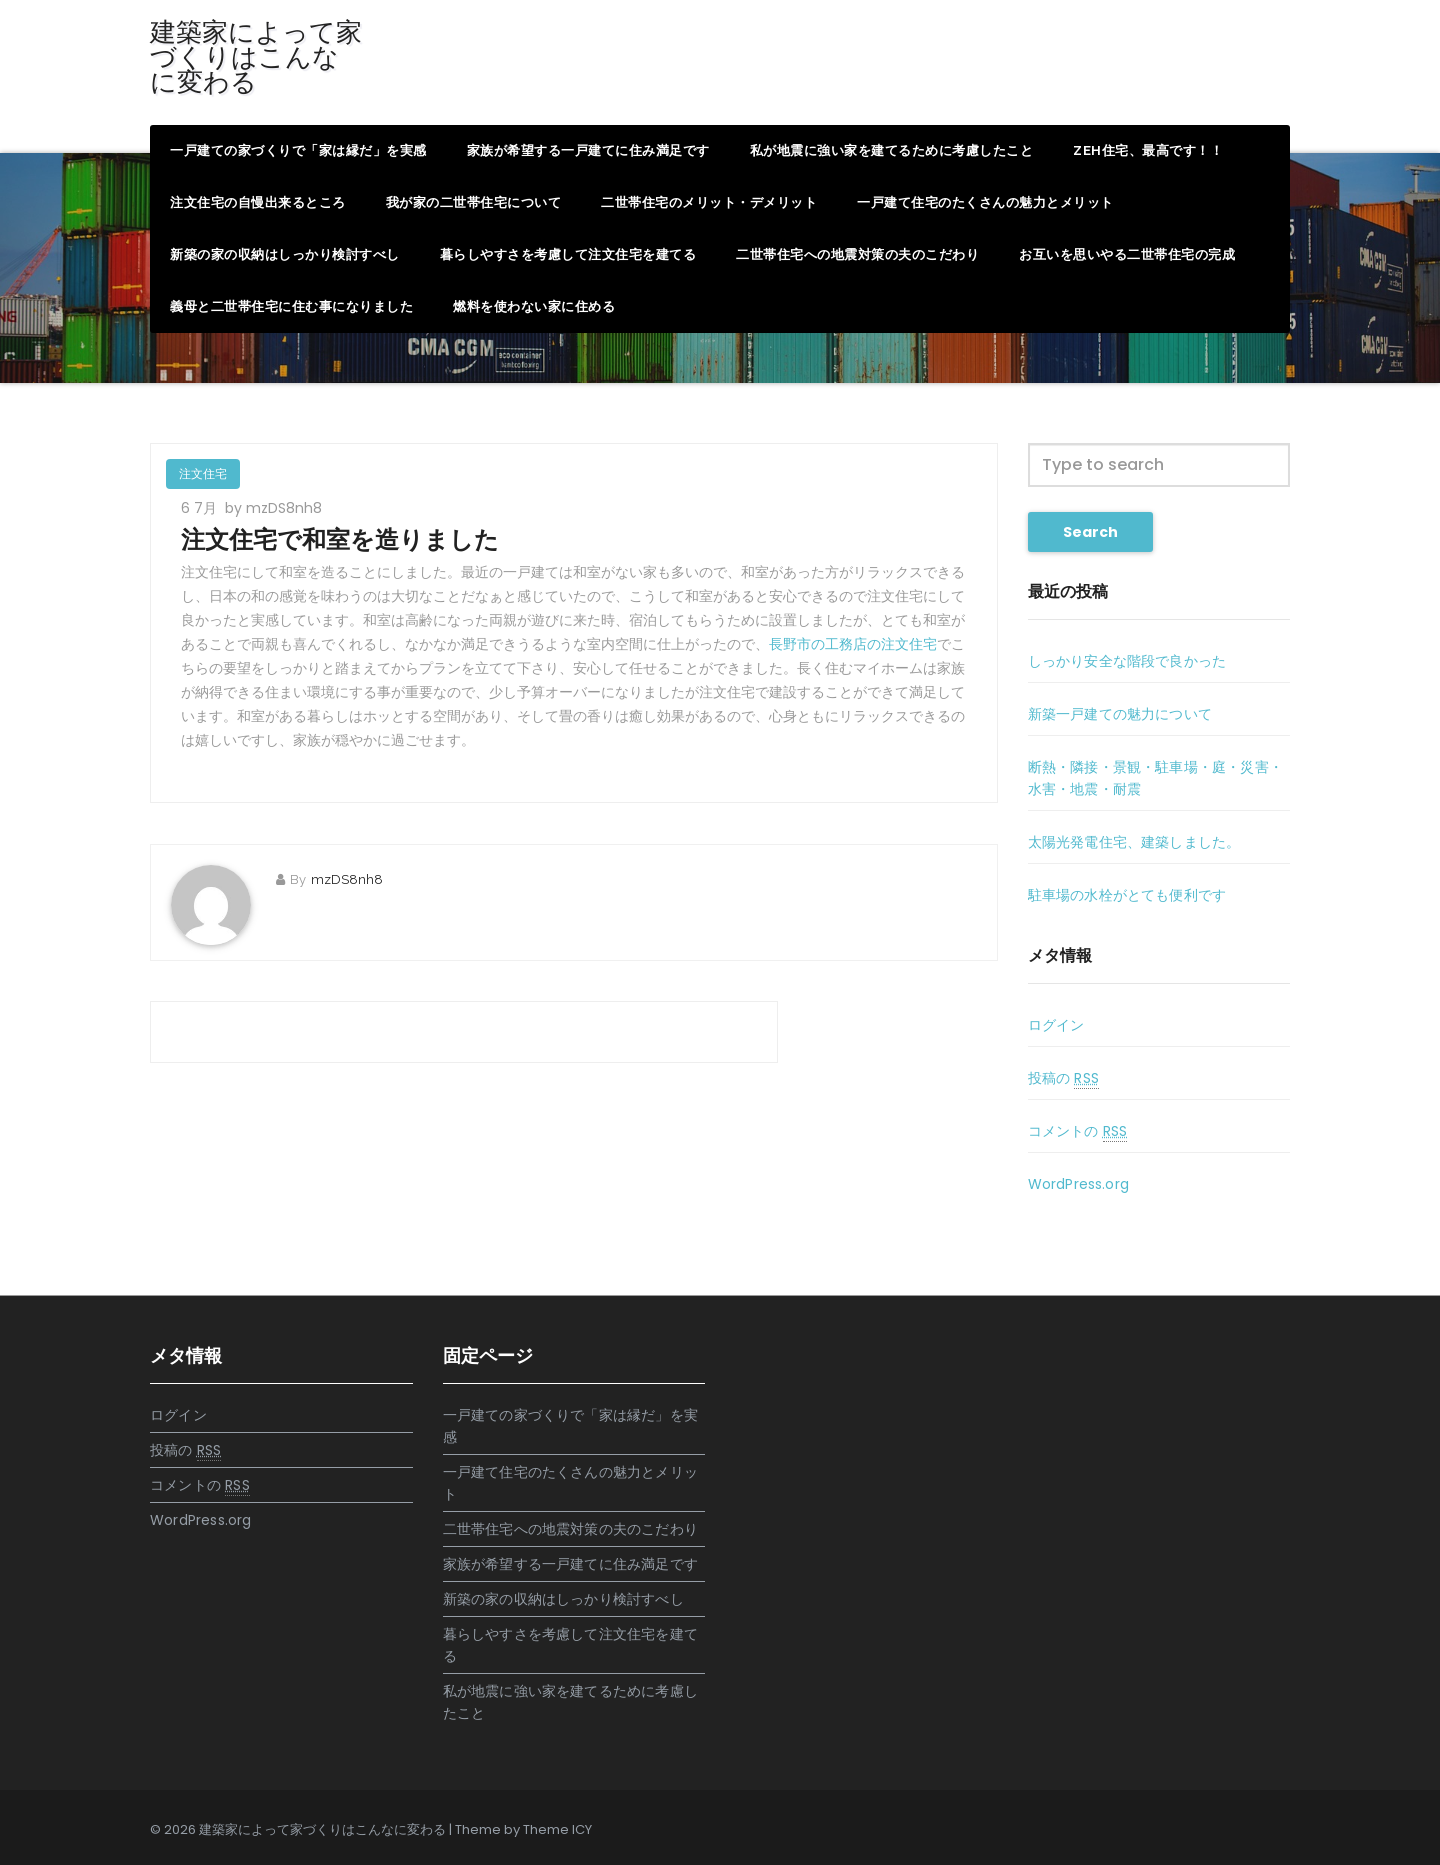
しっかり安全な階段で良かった (1127, 661)
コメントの (1078, 1131)
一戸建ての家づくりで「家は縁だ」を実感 (298, 150)
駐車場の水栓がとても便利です (1127, 895)
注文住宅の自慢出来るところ (258, 202)
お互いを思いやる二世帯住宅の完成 (1127, 254)
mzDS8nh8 (347, 879)
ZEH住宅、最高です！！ (1148, 150)
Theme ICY (557, 1829)
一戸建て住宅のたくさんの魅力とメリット (985, 202)
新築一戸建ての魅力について (1120, 714)
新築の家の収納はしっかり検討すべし (285, 254)
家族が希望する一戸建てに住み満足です (588, 150)
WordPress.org (1079, 1184)
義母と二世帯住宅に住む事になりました (291, 306)
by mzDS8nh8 (273, 508)
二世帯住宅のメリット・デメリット (709, 202)
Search (1090, 532)
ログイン (1056, 1025)
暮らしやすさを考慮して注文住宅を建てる (568, 254)
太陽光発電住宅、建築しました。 (1134, 842)
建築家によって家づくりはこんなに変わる (256, 57)
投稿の (1063, 1078)
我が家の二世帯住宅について (474, 202)
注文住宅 (203, 473)
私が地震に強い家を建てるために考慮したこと (892, 150)
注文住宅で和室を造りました (340, 539)
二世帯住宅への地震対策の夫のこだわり (857, 254)
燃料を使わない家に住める (534, 306)
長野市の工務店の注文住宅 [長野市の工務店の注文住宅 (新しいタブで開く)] (853, 644)
